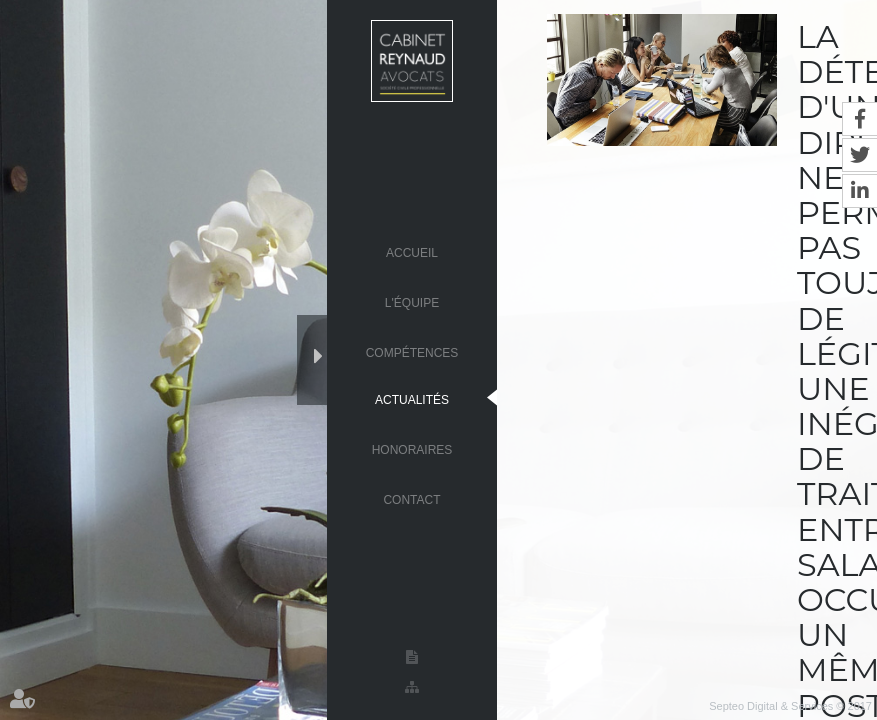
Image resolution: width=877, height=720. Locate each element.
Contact (411, 499)
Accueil (412, 252)
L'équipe (412, 302)
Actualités (412, 399)
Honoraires (412, 449)
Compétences (412, 352)
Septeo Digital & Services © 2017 (790, 706)
